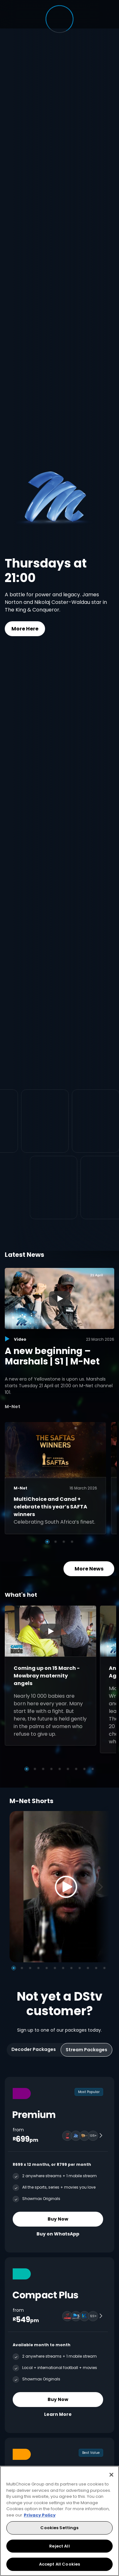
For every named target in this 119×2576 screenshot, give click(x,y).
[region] (59, 2521)
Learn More (58, 2414)
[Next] (102, 1887)
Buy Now (58, 2219)
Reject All (59, 2546)
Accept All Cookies (59, 2564)
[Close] (111, 2475)
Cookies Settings (59, 2528)
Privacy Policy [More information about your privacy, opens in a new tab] (40, 2515)
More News (89, 1568)
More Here (24, 628)
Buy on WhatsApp (57, 2234)
